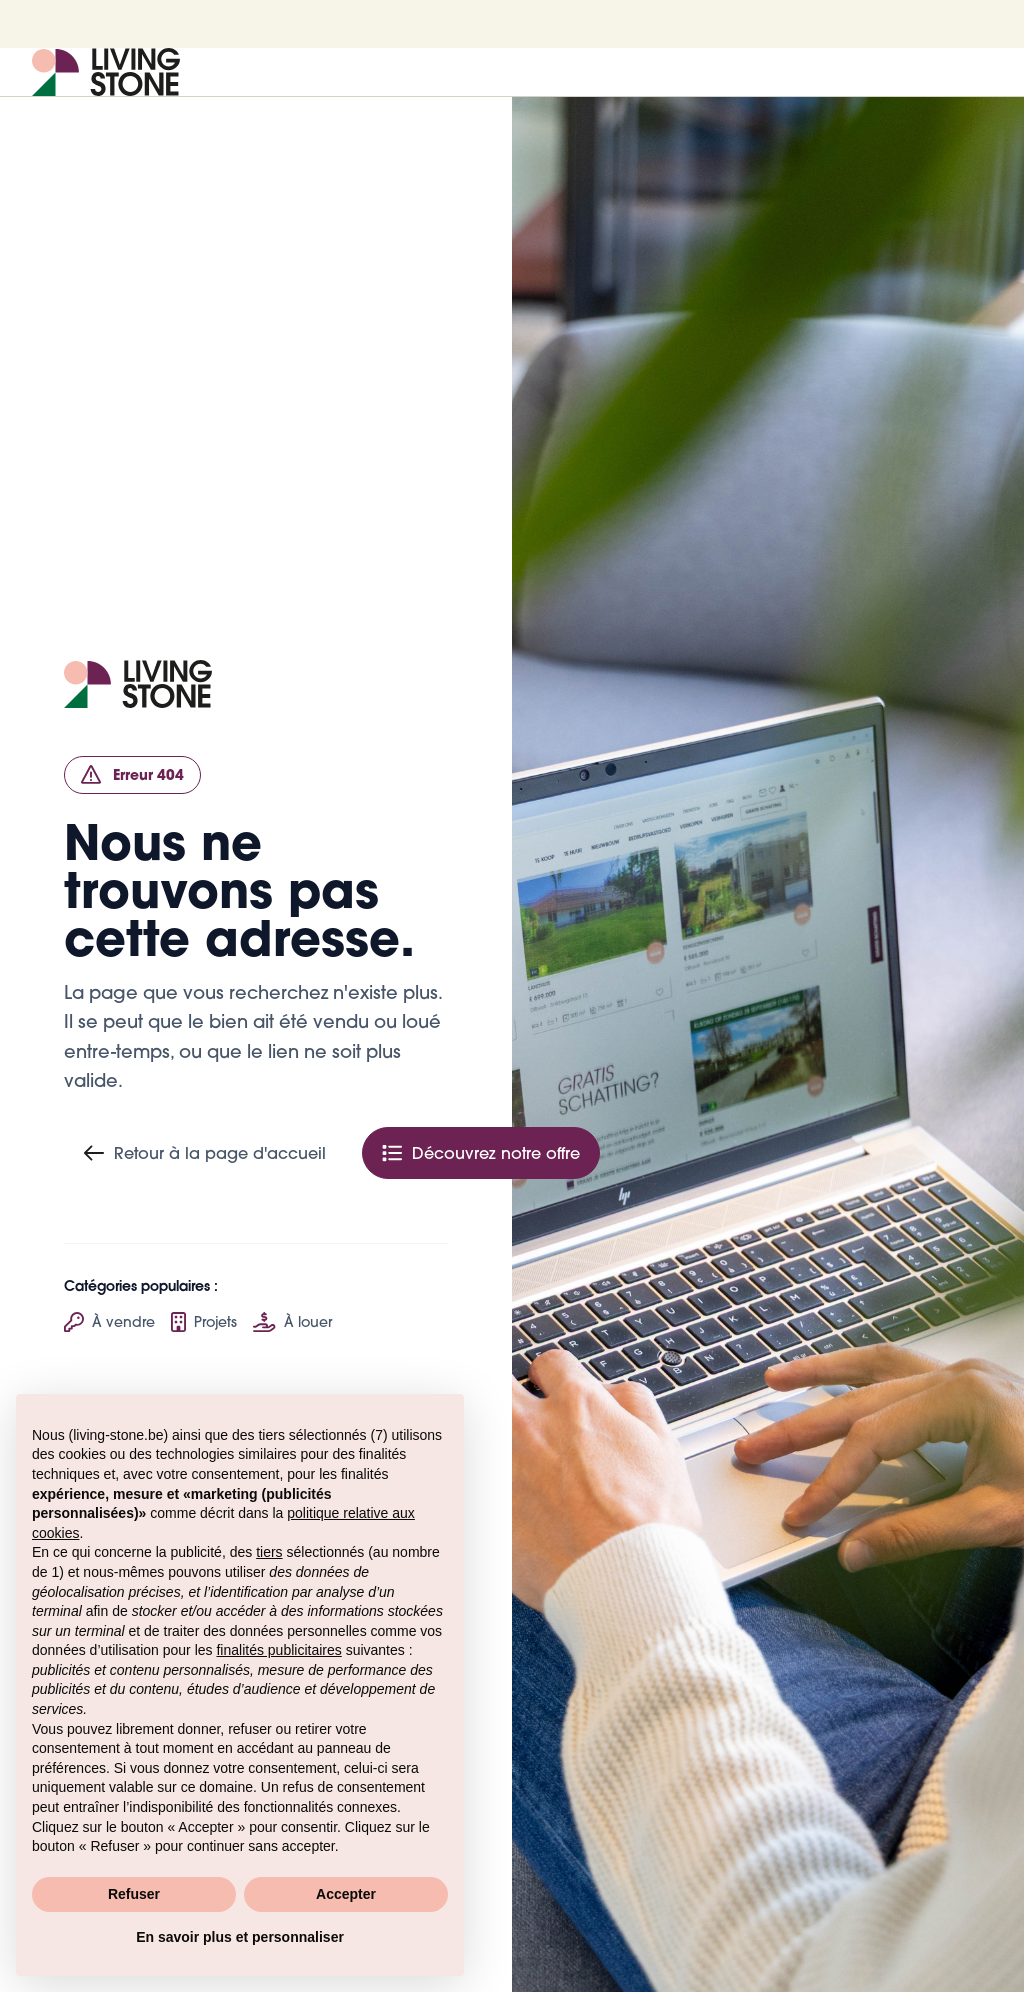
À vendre (109, 1322)
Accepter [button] (346, 1894)
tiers (269, 1552)
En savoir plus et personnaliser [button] (240, 1937)
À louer (292, 1322)
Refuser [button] (134, 1894)
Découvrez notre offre (481, 1153)
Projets (204, 1322)
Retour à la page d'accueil (205, 1153)
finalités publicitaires (278, 1650)
